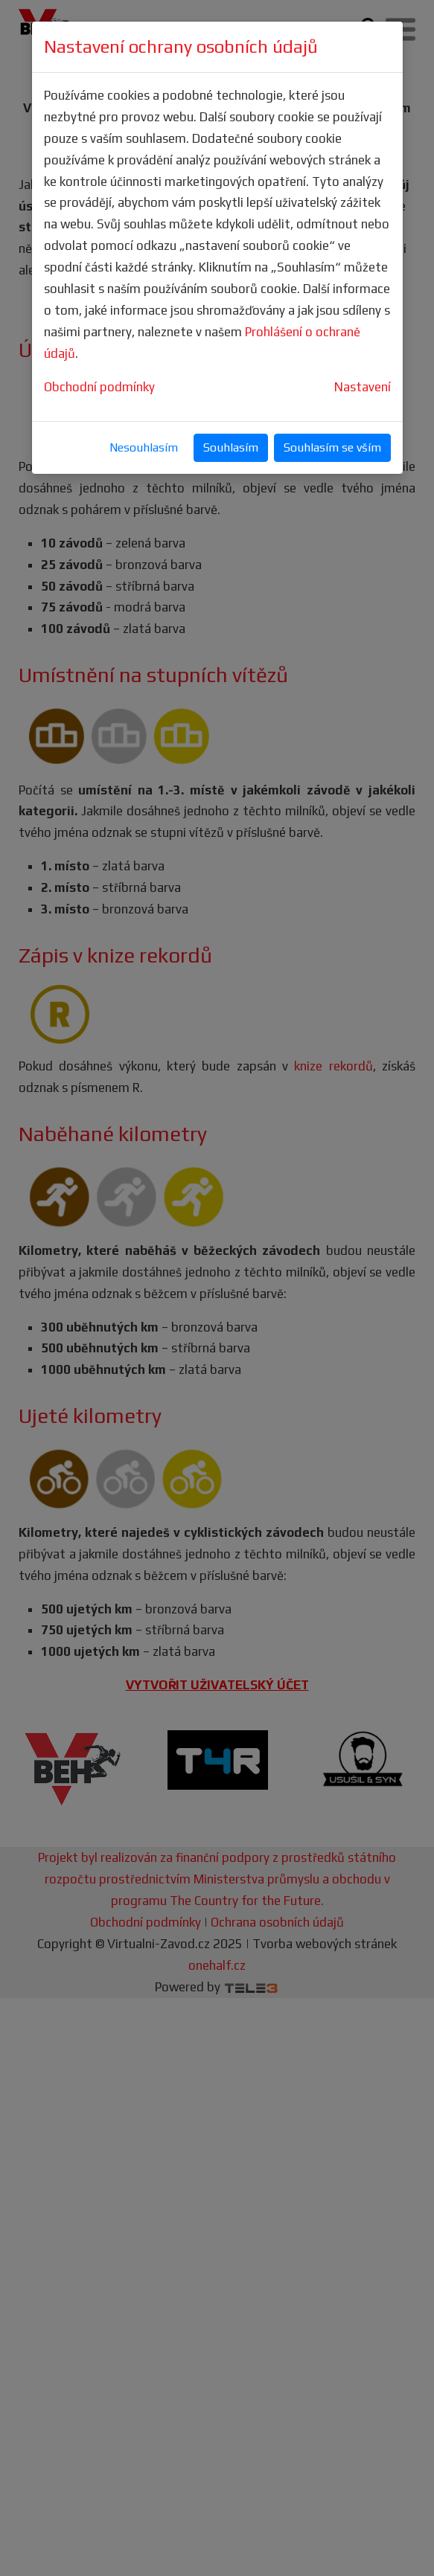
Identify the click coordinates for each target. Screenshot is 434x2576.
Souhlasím (230, 447)
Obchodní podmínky (99, 386)
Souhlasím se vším (332, 447)
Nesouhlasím (143, 447)
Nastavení (362, 386)
